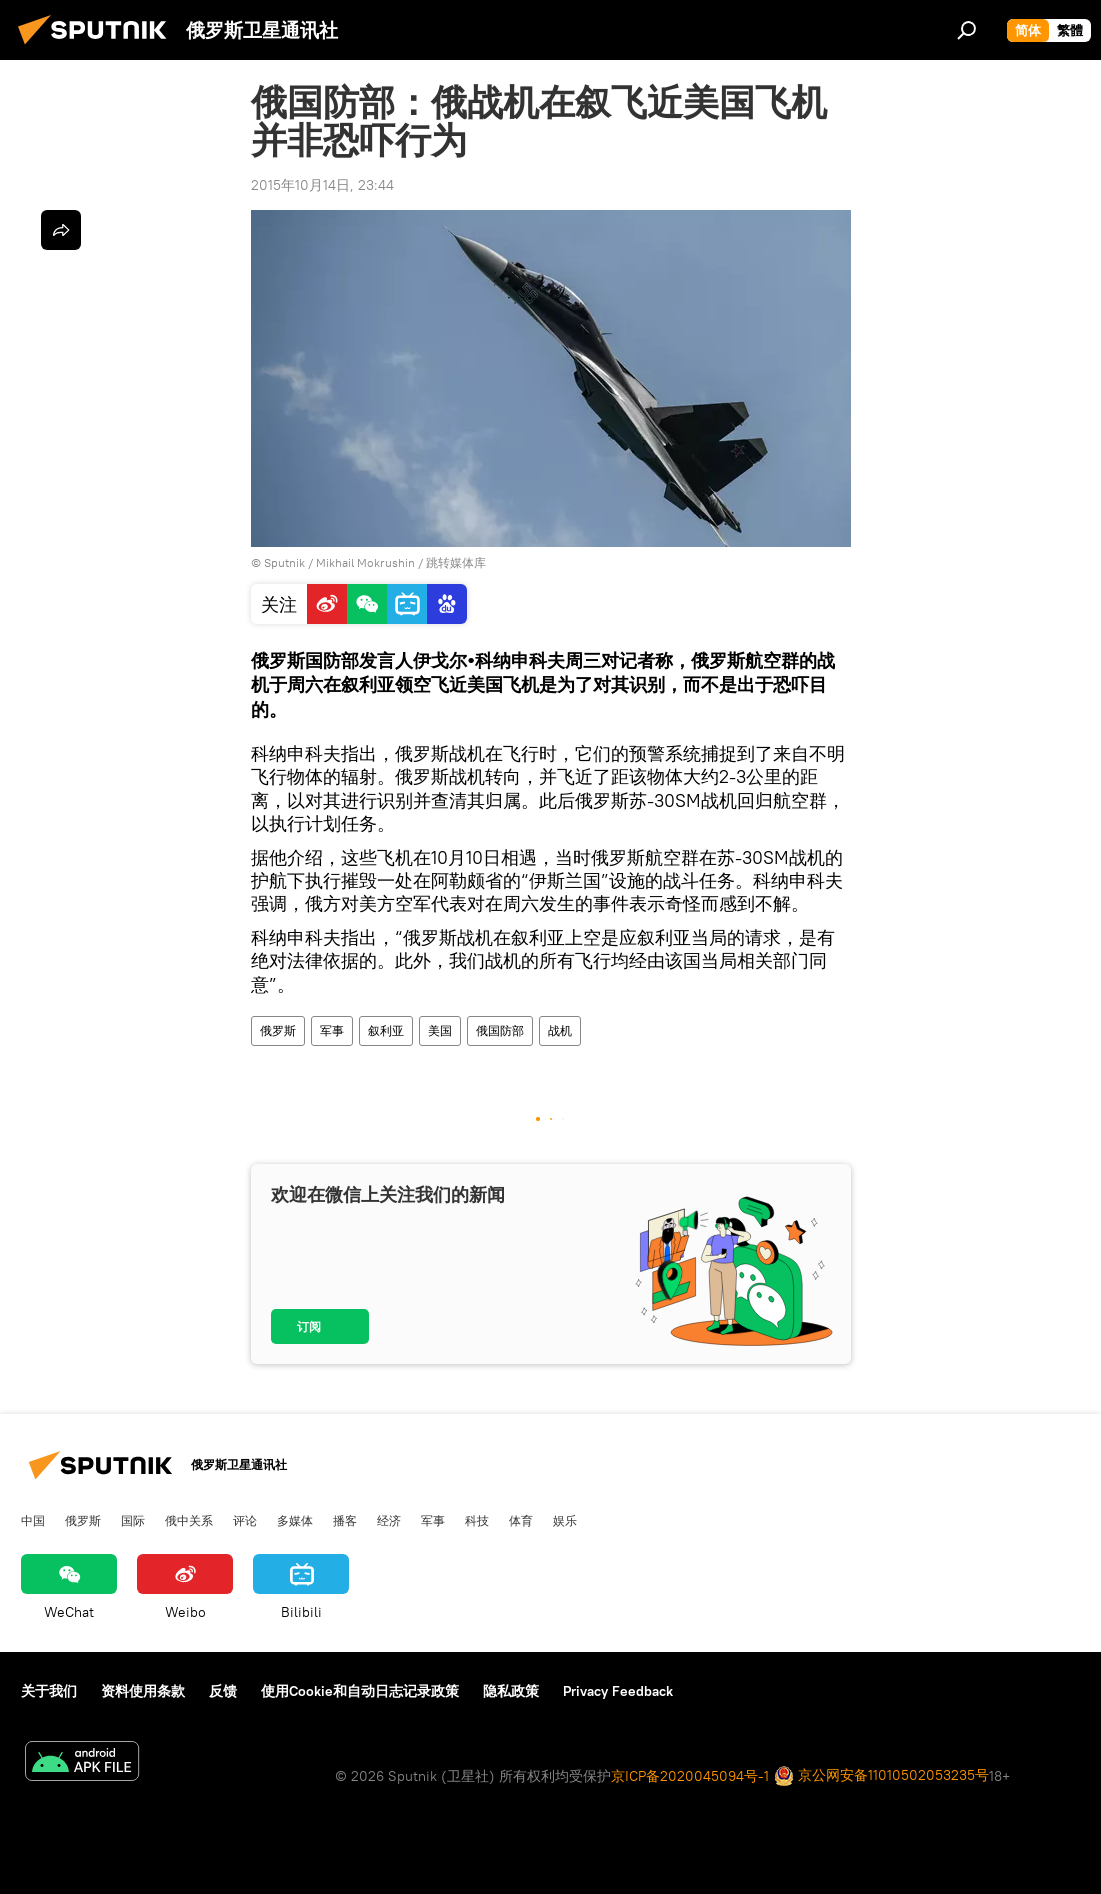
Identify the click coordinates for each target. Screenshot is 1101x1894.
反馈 (223, 1691)
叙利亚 (386, 1030)
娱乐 (565, 1520)
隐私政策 (511, 1691)
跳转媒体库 (456, 562)
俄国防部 (500, 1030)
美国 (440, 1030)
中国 (33, 1520)
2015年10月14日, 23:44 (322, 185)
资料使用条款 (143, 1691)
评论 (245, 1520)
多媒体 (295, 1520)
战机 (560, 1030)
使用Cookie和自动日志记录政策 (360, 1691)
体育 (521, 1520)
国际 (133, 1520)
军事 (332, 1030)
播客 (345, 1520)
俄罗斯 (278, 1030)
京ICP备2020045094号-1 (690, 1776)
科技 (477, 1520)
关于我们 (49, 1691)
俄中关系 (189, 1520)
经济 (389, 1520)
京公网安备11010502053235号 (881, 1776)
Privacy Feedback (618, 1691)
